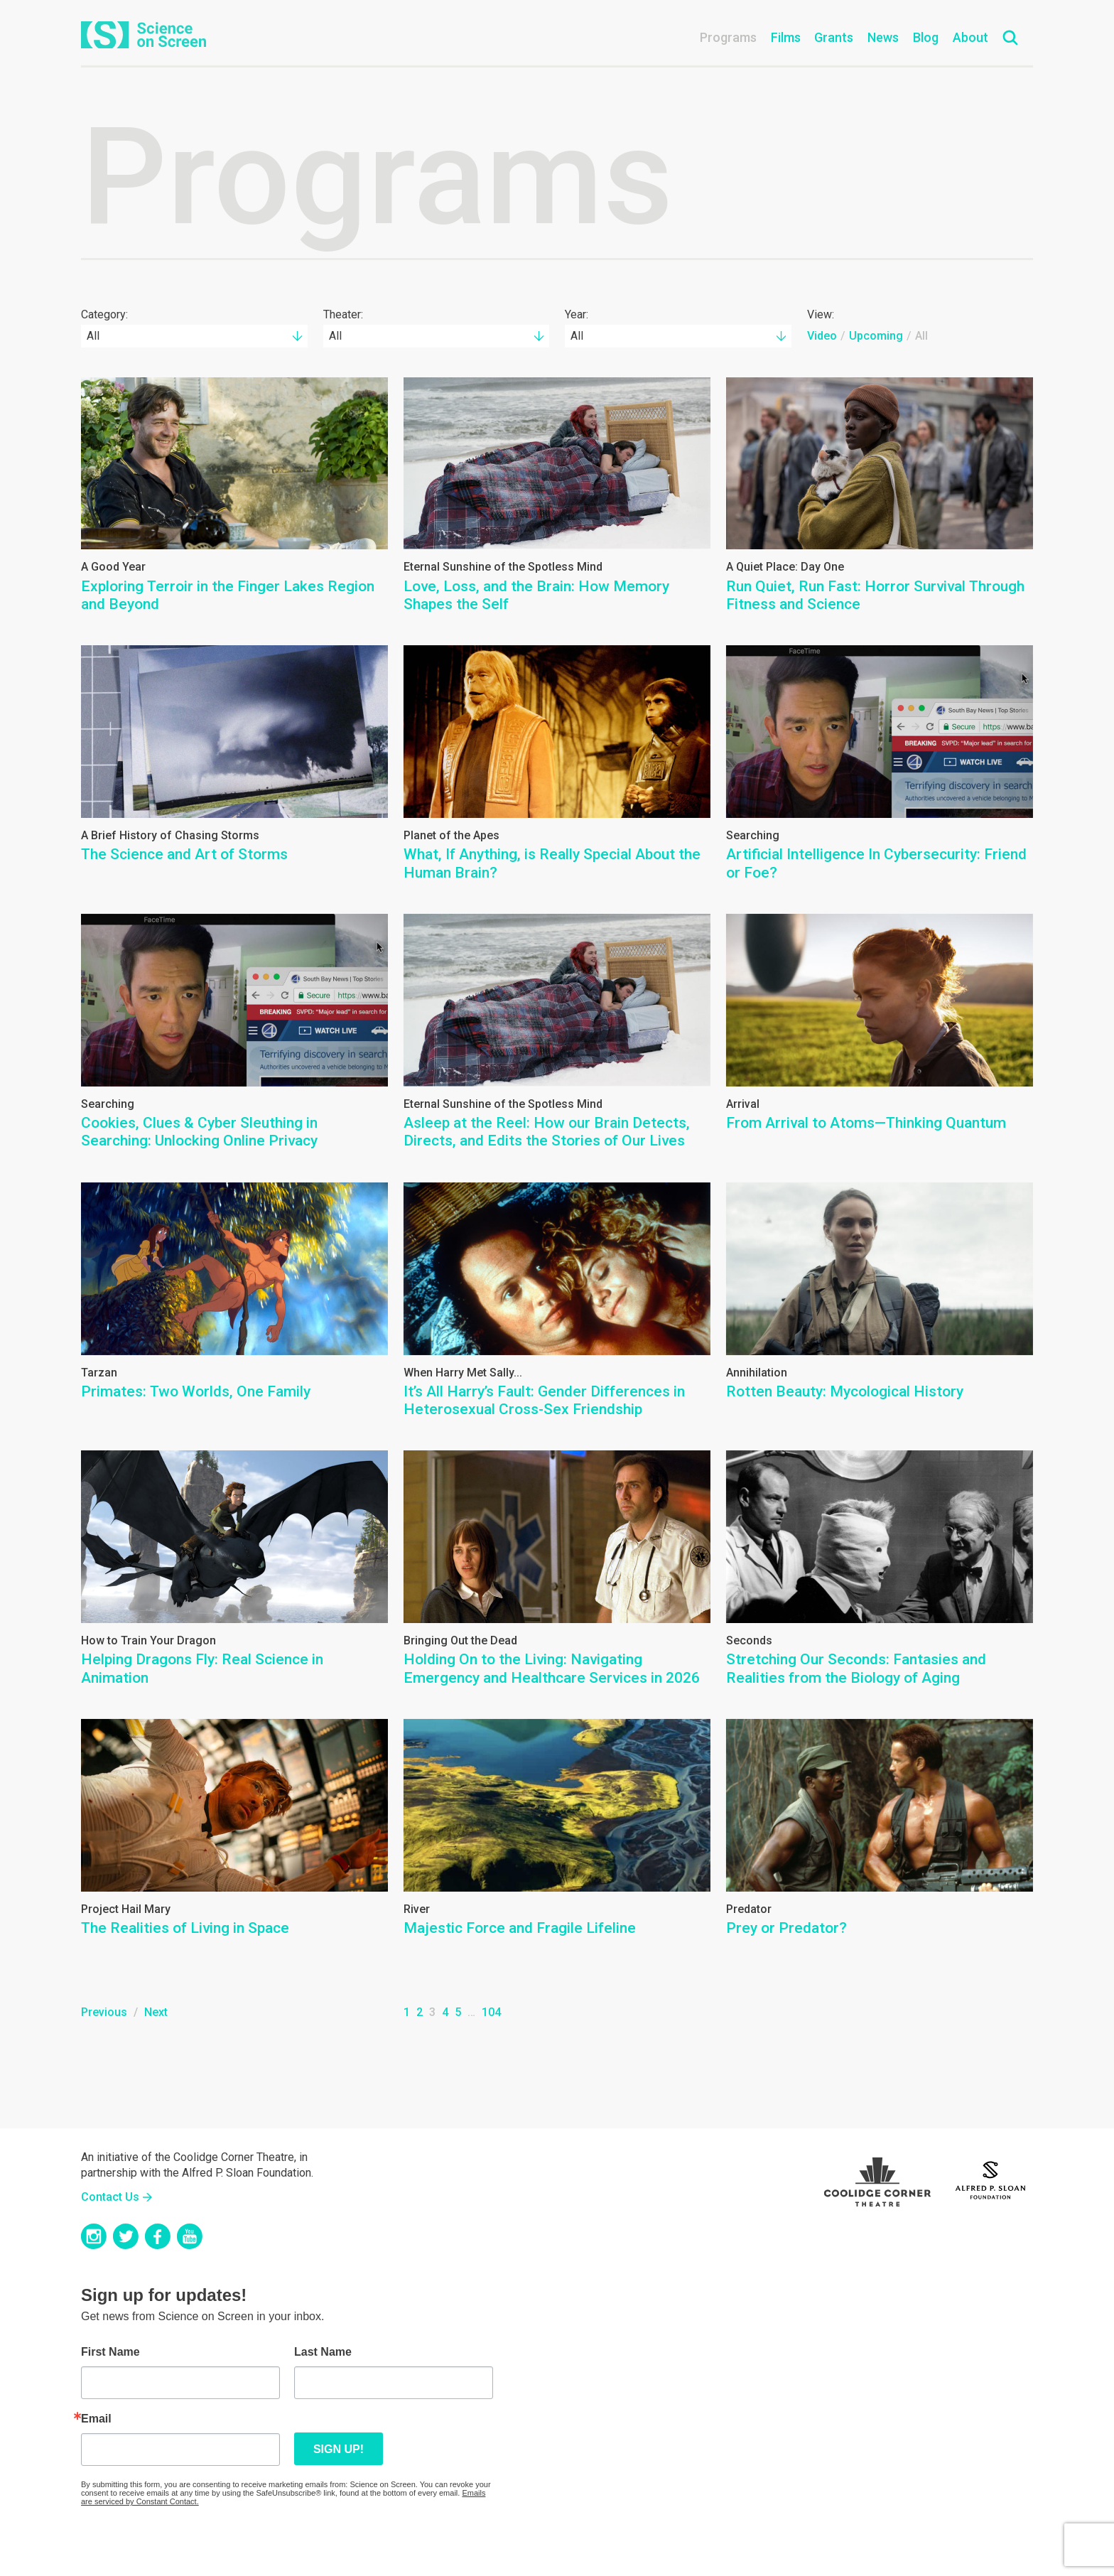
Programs (728, 37)
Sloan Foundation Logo (990, 2178)
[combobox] (194, 336)
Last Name (323, 2352)
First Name (110, 2352)
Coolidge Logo (877, 2178)
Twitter (126, 2236)
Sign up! (338, 2449)
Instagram (94, 2236)
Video (822, 336)
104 (491, 2012)
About (970, 37)
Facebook (158, 2236)
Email (96, 2419)
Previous (104, 2012)
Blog (926, 37)
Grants (833, 37)
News (883, 37)
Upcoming (876, 336)
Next (156, 2012)
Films (786, 37)
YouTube (189, 2236)
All (921, 336)
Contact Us (110, 2197)
